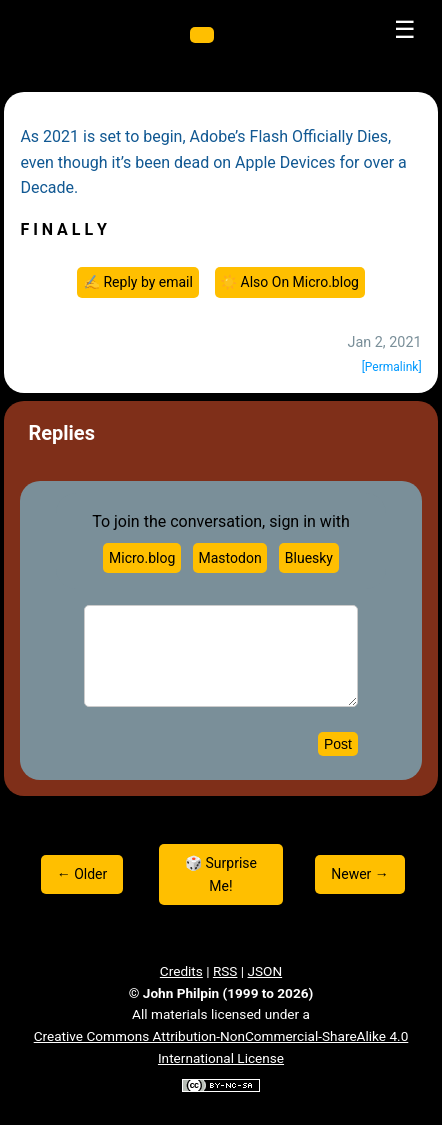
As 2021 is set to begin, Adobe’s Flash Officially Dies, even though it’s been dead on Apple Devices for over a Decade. (213, 162)
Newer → (360, 874)
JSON (265, 971)
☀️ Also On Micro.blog (289, 282)
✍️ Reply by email (138, 282)
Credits (181, 971)
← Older (82, 874)
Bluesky (309, 558)
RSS (225, 971)
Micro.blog (142, 558)
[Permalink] (392, 367)
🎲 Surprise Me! (221, 874)
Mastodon (230, 558)
